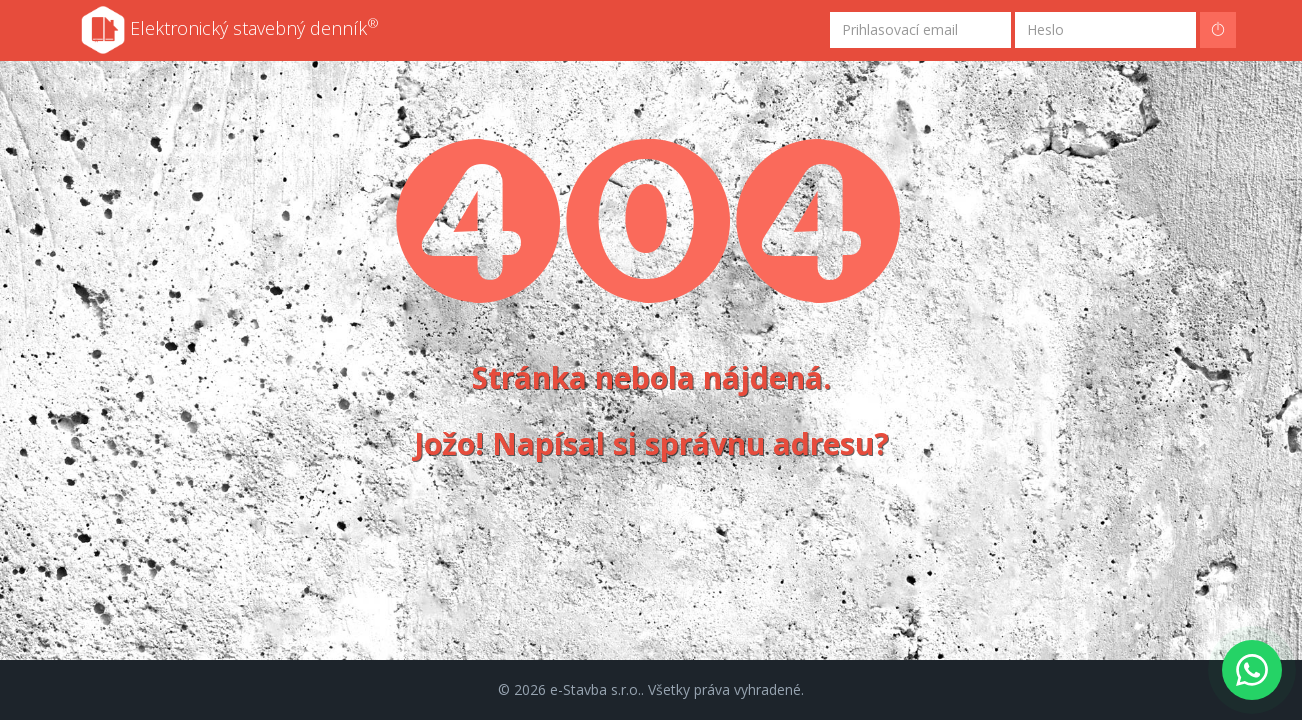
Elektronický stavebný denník (230, 30)
